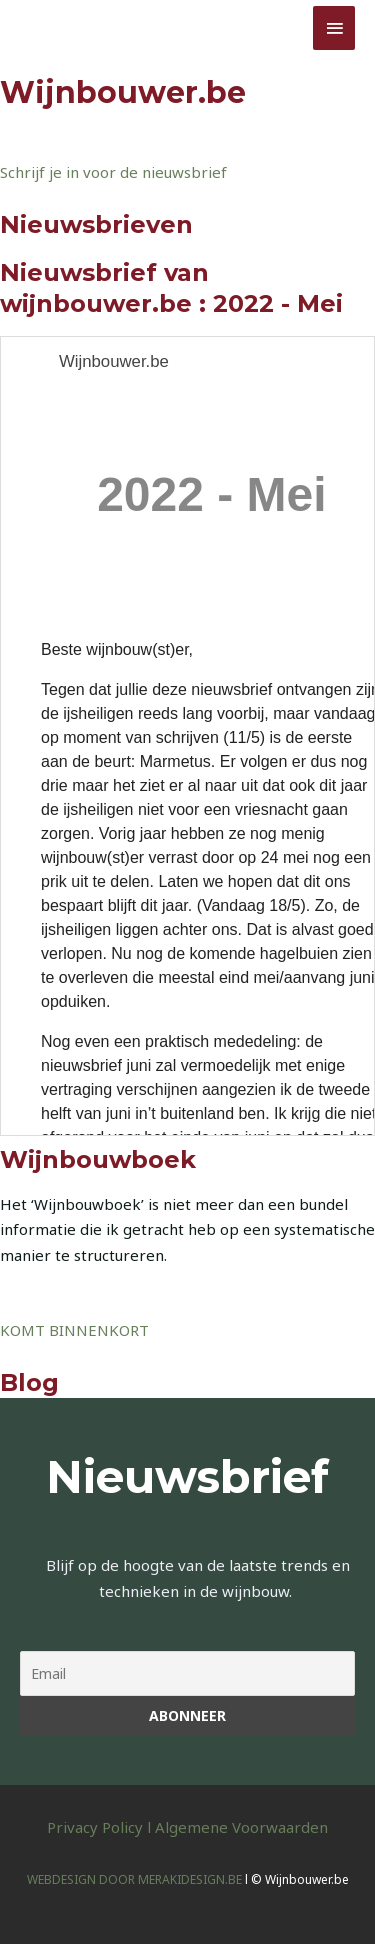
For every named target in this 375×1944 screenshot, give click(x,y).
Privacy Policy (95, 1827)
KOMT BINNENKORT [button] (74, 1330)
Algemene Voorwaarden (241, 1827)
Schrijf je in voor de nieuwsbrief (113, 172)
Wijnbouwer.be (101, 27)
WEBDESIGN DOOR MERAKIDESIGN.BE (134, 1879)
